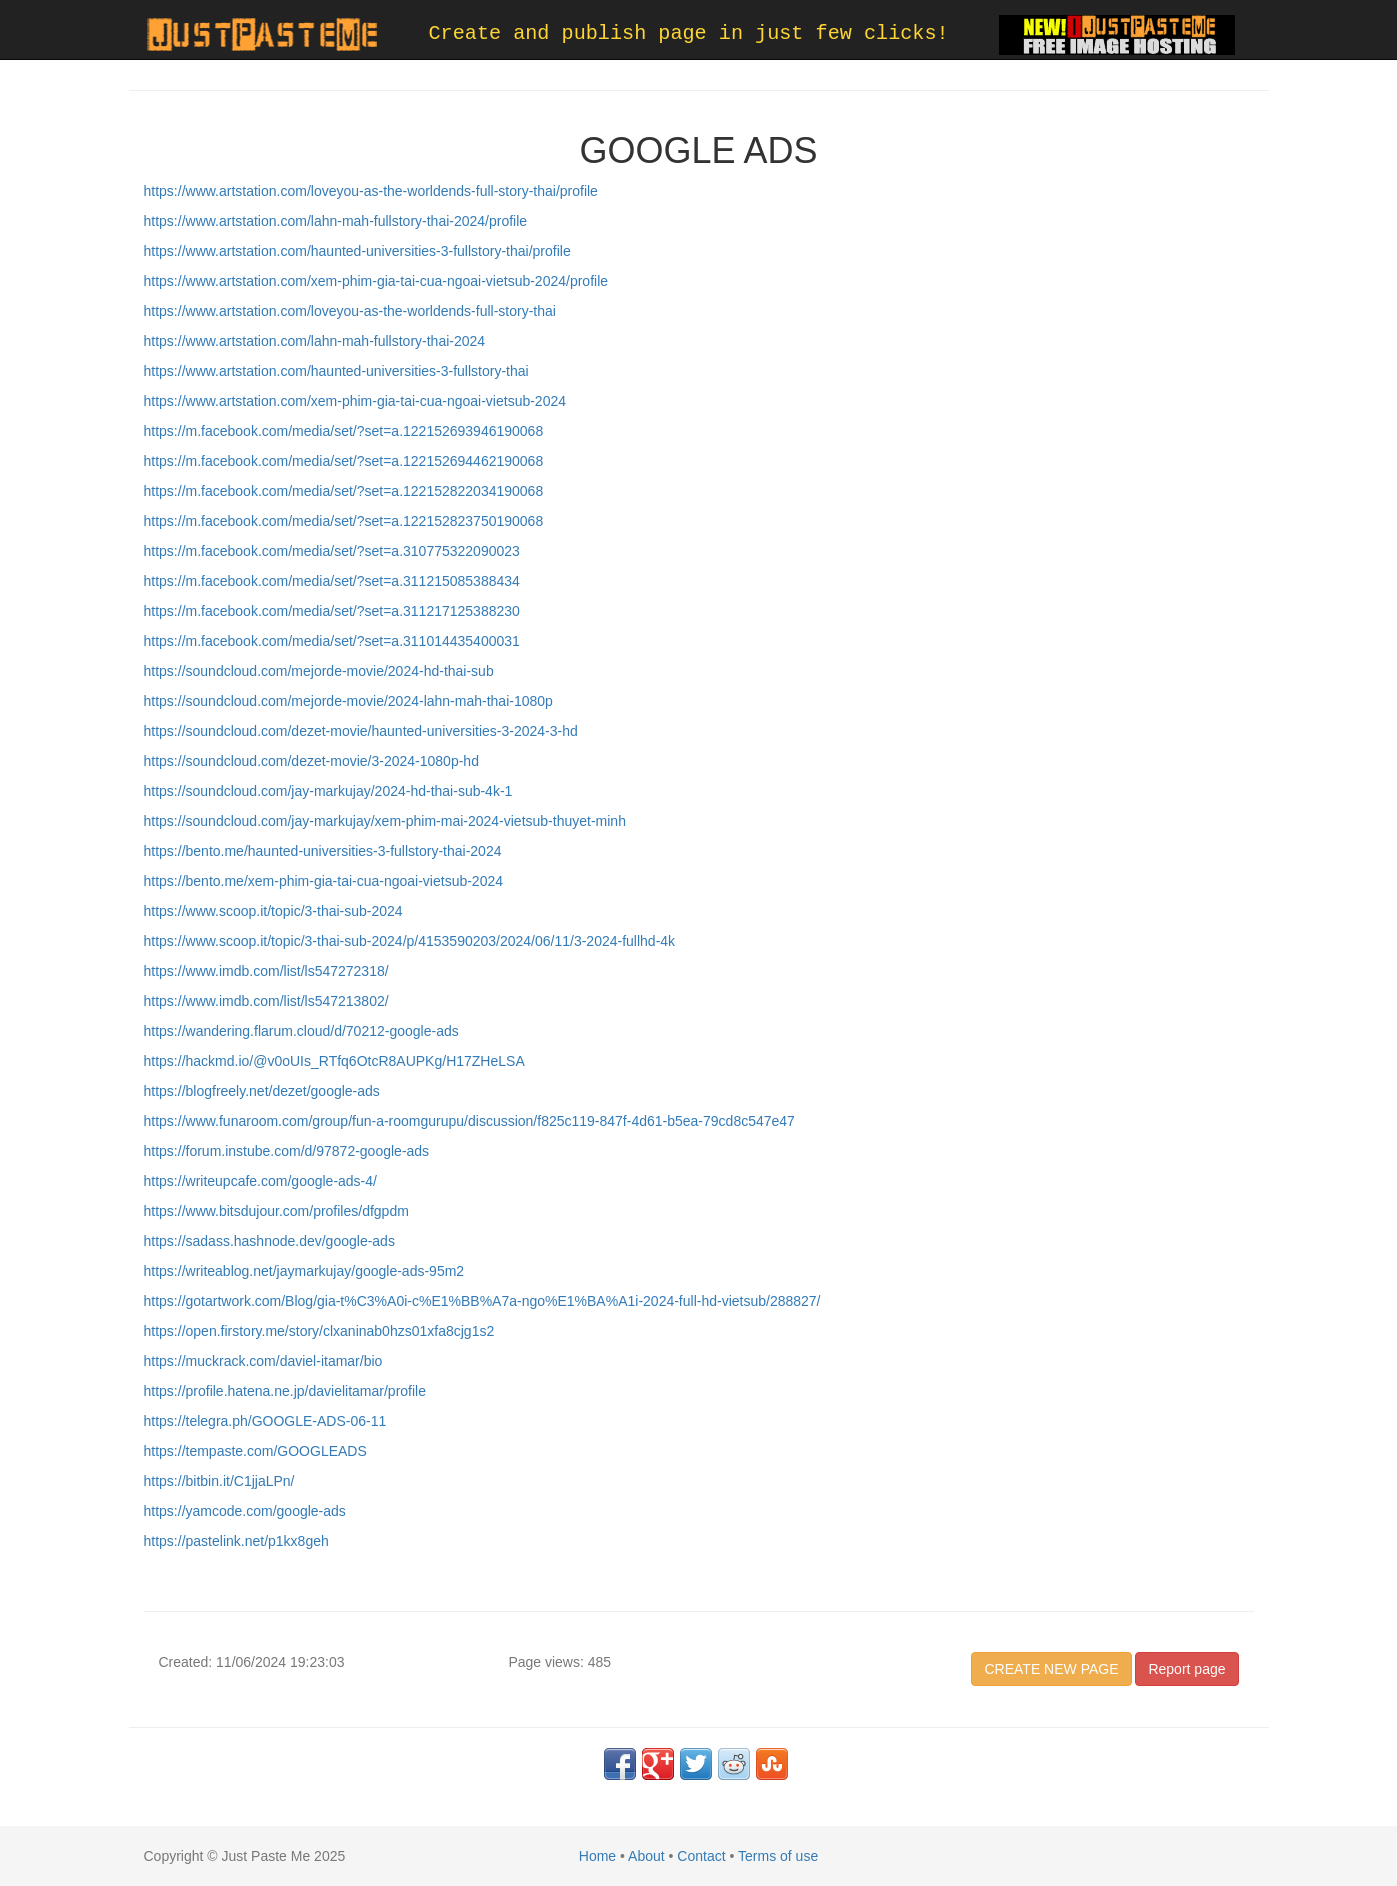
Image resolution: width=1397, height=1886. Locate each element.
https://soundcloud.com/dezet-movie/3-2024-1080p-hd (311, 761)
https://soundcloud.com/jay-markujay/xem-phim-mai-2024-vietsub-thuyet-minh (385, 821)
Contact (701, 1856)
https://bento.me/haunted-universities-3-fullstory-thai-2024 (323, 851)
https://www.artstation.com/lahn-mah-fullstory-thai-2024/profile (336, 221)
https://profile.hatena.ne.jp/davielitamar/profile (285, 1391)
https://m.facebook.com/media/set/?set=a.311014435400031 (332, 641)
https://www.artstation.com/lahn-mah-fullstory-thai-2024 (315, 341)
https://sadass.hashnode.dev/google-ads (269, 1241)
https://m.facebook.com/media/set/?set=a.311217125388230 (332, 611)
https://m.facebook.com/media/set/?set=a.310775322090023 (332, 551)
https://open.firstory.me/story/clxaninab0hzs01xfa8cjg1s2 (319, 1331)
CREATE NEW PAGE (1051, 1669)
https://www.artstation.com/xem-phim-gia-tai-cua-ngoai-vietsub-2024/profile (376, 281)
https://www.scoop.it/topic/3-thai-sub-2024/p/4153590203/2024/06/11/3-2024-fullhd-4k (410, 941)
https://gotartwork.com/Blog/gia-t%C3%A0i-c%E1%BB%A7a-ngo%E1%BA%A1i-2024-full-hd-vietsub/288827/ (482, 1301)
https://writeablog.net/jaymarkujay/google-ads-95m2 (304, 1271)
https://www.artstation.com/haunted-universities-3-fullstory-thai (336, 371)
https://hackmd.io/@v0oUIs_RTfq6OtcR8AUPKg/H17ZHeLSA (334, 1061)
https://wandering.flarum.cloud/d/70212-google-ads (301, 1031)
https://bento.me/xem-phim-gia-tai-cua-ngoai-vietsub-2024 (324, 881)
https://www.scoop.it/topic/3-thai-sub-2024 (273, 911)
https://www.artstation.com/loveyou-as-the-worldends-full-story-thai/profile (371, 191)
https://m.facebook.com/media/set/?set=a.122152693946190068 (344, 431)
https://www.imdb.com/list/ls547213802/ (266, 1001)
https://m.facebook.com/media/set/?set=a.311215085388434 (332, 581)
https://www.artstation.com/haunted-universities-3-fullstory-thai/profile (357, 251)
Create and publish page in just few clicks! (689, 33)
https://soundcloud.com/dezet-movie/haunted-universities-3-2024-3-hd (361, 731)
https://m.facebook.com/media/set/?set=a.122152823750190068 (344, 521)
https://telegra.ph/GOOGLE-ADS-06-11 (265, 1421)
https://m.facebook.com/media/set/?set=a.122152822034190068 (344, 491)
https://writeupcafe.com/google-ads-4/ (260, 1181)
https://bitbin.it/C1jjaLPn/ (219, 1481)
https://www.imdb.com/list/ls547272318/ (266, 971)
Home (597, 1856)
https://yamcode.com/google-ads (245, 1511)
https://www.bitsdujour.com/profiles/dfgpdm (276, 1211)
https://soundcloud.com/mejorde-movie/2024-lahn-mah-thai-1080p (348, 701)
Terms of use (778, 1856)
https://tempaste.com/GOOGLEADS (255, 1451)
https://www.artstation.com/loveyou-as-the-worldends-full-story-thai (350, 311)
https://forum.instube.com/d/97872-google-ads (287, 1151)
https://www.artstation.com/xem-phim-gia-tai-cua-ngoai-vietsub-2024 (355, 401)
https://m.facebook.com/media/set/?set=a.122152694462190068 (344, 461)
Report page (1186, 1669)
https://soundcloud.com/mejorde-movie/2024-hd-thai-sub (319, 671)
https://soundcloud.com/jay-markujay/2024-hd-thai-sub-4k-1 (328, 791)
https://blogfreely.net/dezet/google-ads (262, 1091)
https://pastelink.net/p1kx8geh (236, 1541)
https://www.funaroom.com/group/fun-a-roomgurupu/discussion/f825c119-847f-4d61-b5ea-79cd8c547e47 (469, 1121)
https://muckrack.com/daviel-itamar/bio (263, 1361)
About (646, 1856)
